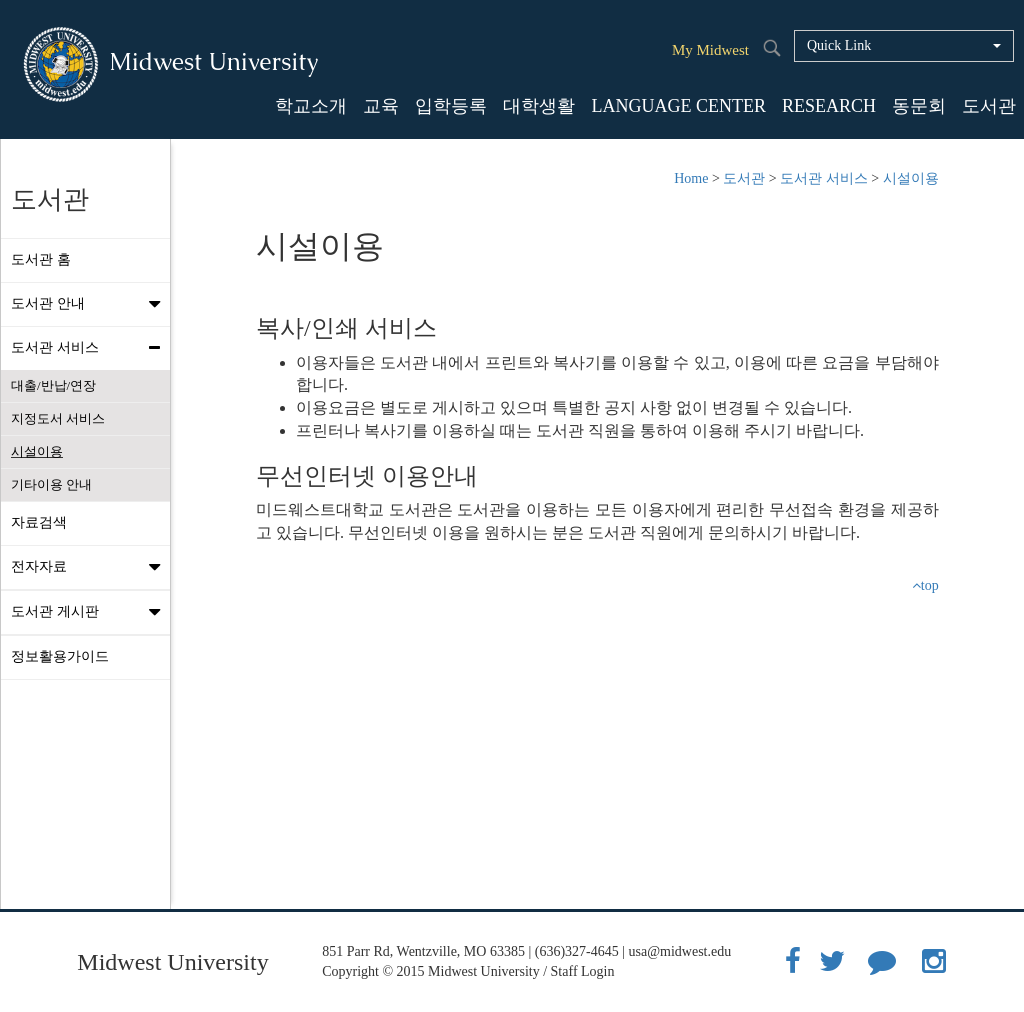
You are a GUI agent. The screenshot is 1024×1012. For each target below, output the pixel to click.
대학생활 (539, 106)
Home (691, 178)
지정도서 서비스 (58, 418)
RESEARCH (829, 106)
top (925, 585)
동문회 (919, 106)
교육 (381, 106)
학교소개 (311, 106)
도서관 (989, 106)
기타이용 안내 (51, 484)
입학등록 (451, 106)
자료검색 (39, 522)
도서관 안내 (90, 304)
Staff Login (583, 971)
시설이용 (37, 451)
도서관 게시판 (90, 612)
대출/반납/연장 (53, 385)
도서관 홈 (41, 259)
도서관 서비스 (90, 348)
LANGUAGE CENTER (678, 106)
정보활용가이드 (60, 656)
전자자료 (90, 567)
